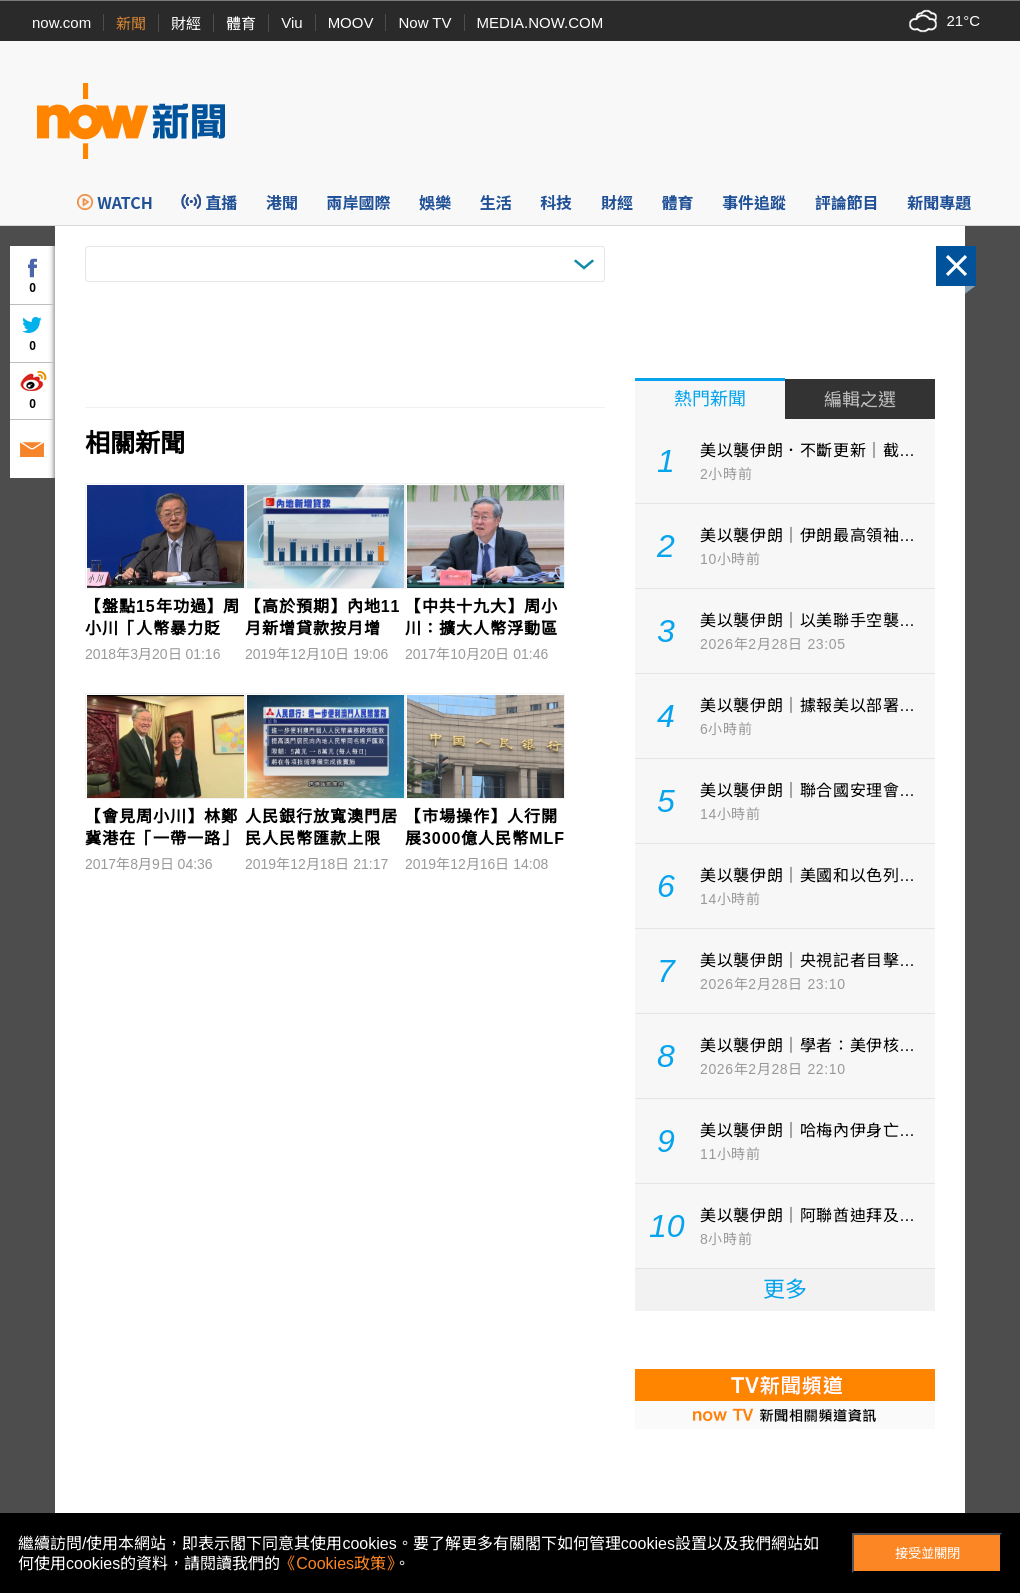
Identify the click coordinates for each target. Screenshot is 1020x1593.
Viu (291, 22)
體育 (241, 23)
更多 (785, 1289)
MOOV (351, 22)
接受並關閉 (927, 1553)
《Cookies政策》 (337, 1563)
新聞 (131, 23)
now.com (61, 22)
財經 (186, 23)
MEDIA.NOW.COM (540, 22)
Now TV (424, 22)
